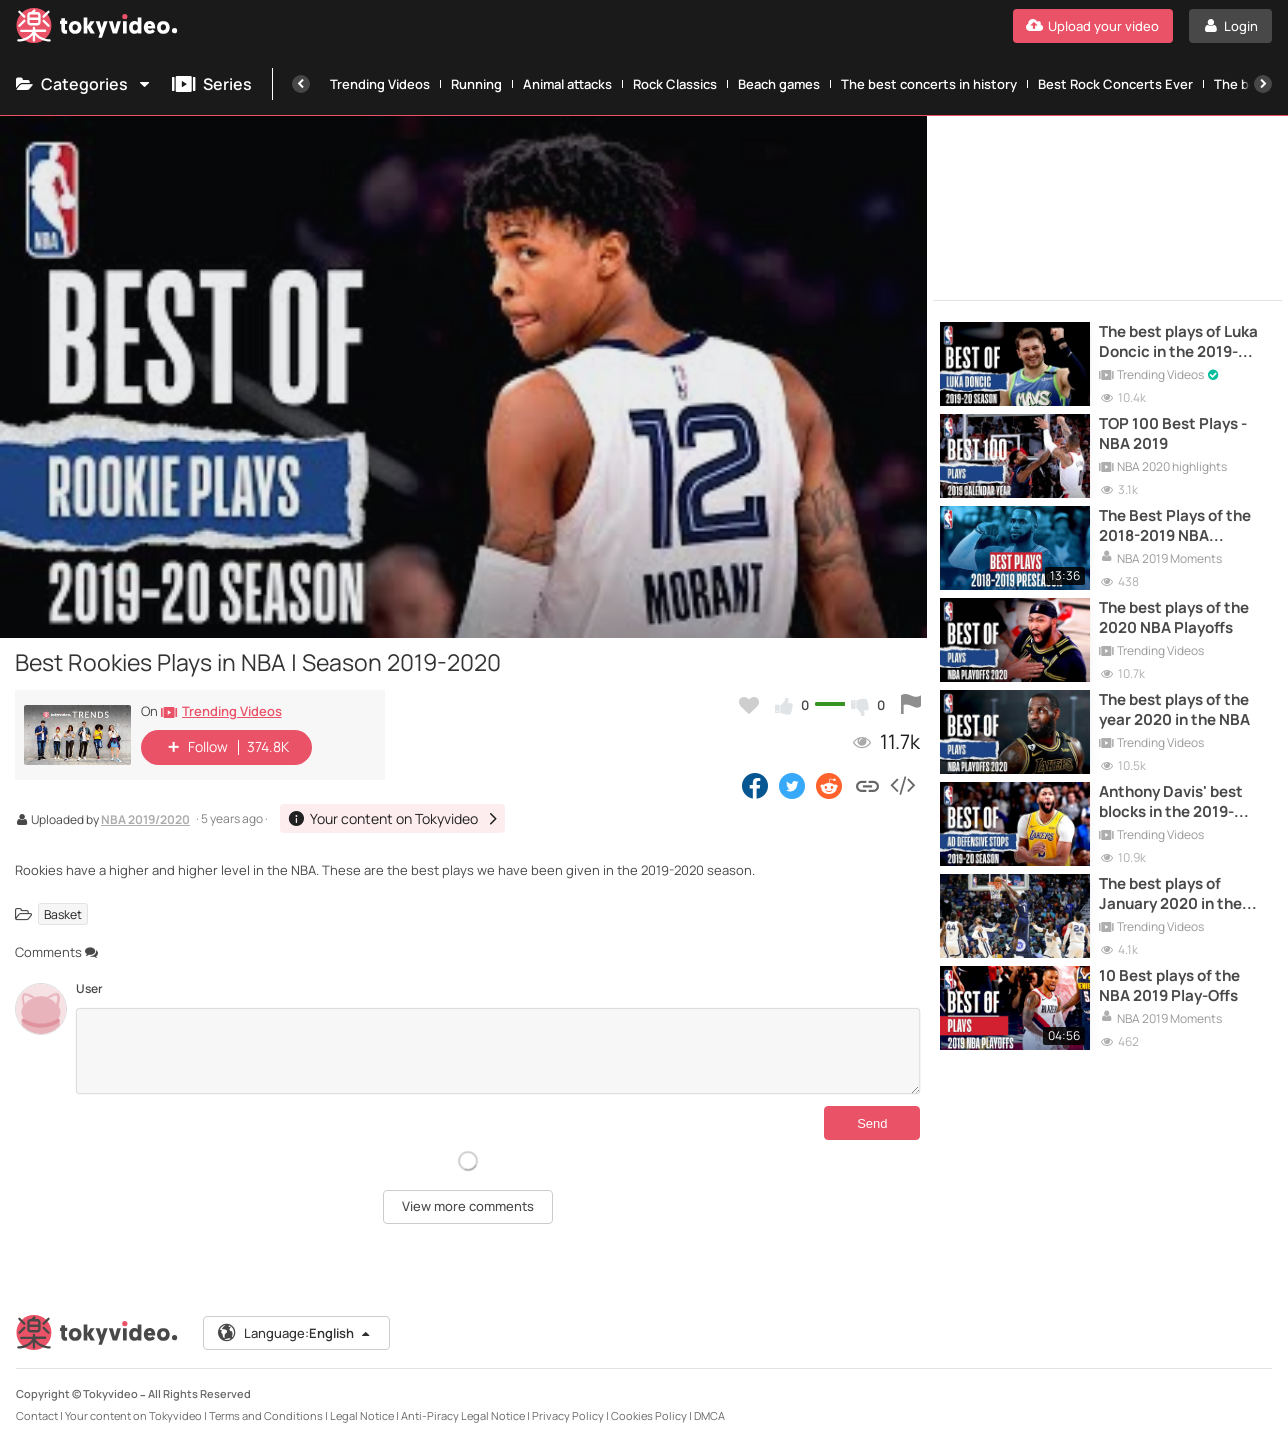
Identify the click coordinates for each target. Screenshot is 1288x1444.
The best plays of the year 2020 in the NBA (1174, 710)
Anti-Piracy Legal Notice (463, 1415)
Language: (295, 1333)
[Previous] (301, 84)
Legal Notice (362, 1415)
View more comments (468, 1206)
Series (212, 84)
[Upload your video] (1093, 26)
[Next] (1263, 84)
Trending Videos (380, 84)
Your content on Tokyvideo (133, 1415)
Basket (63, 913)
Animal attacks (567, 84)
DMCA (709, 1415)
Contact (37, 1415)
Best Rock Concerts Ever (1115, 84)
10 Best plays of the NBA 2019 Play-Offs (1169, 986)
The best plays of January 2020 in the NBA (1170, 894)
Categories (84, 84)
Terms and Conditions (266, 1415)
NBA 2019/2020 (145, 821)
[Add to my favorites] (749, 705)
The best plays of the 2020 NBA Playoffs (1174, 618)
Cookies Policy (649, 1415)
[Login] (1230, 26)
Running (476, 84)
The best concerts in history (929, 84)
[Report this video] (911, 705)
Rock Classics (675, 84)
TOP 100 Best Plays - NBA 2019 (1173, 434)
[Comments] (498, 1051)
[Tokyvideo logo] (97, 29)
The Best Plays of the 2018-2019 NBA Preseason (1175, 526)
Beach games (779, 84)
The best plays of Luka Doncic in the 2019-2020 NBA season (1178, 342)
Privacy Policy (568, 1415)
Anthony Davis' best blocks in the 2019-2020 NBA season (1171, 802)
